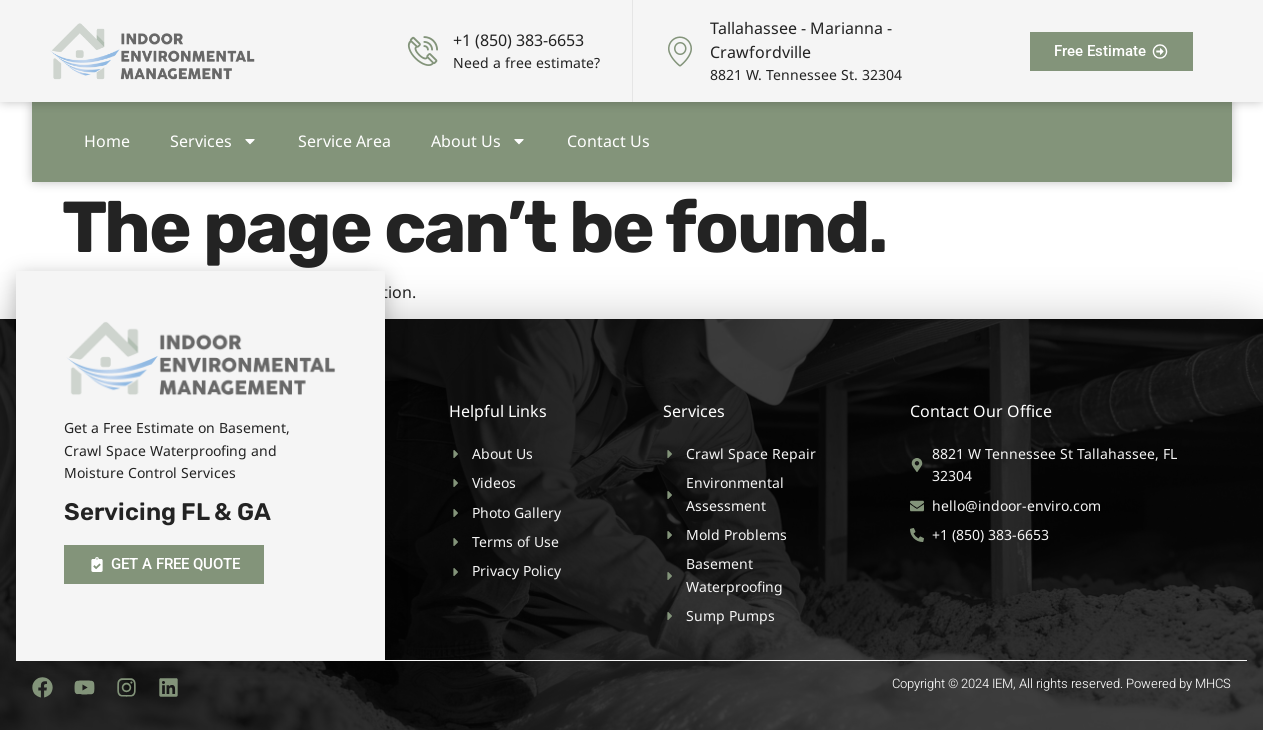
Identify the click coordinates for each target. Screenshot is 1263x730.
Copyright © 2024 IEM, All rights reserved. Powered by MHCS (1061, 683)
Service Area (344, 137)
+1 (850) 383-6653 (518, 40)
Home (107, 137)
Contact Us (608, 137)
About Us (479, 137)
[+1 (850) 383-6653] (423, 51)
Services (214, 137)
